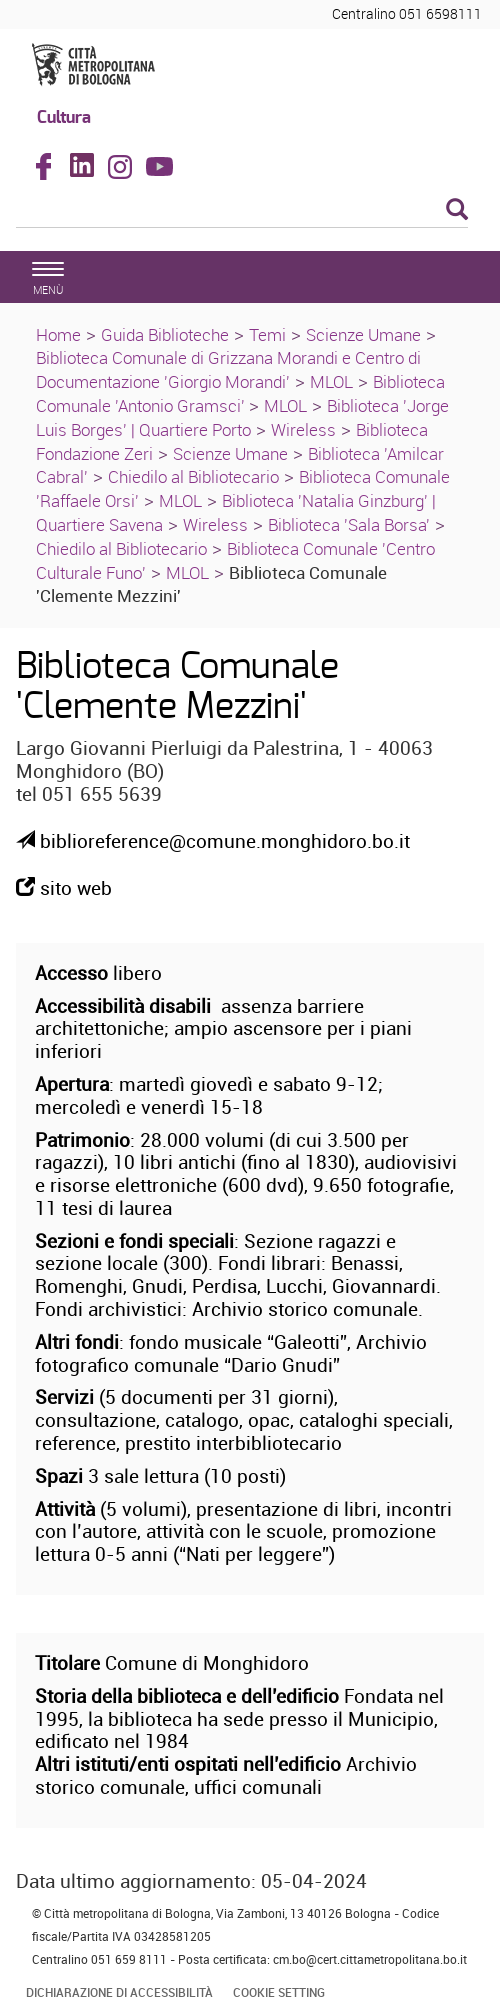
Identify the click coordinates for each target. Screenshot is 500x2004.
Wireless (303, 429)
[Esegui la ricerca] (457, 210)
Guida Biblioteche (165, 334)
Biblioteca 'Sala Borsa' (349, 524)
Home (58, 334)
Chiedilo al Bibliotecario (193, 476)
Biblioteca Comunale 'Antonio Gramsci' (240, 393)
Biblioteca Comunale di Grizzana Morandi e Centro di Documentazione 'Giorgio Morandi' (228, 369)
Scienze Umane (363, 334)
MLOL (331, 381)
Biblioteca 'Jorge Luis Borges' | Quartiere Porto (242, 417)
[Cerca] (242, 211)
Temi (267, 334)
